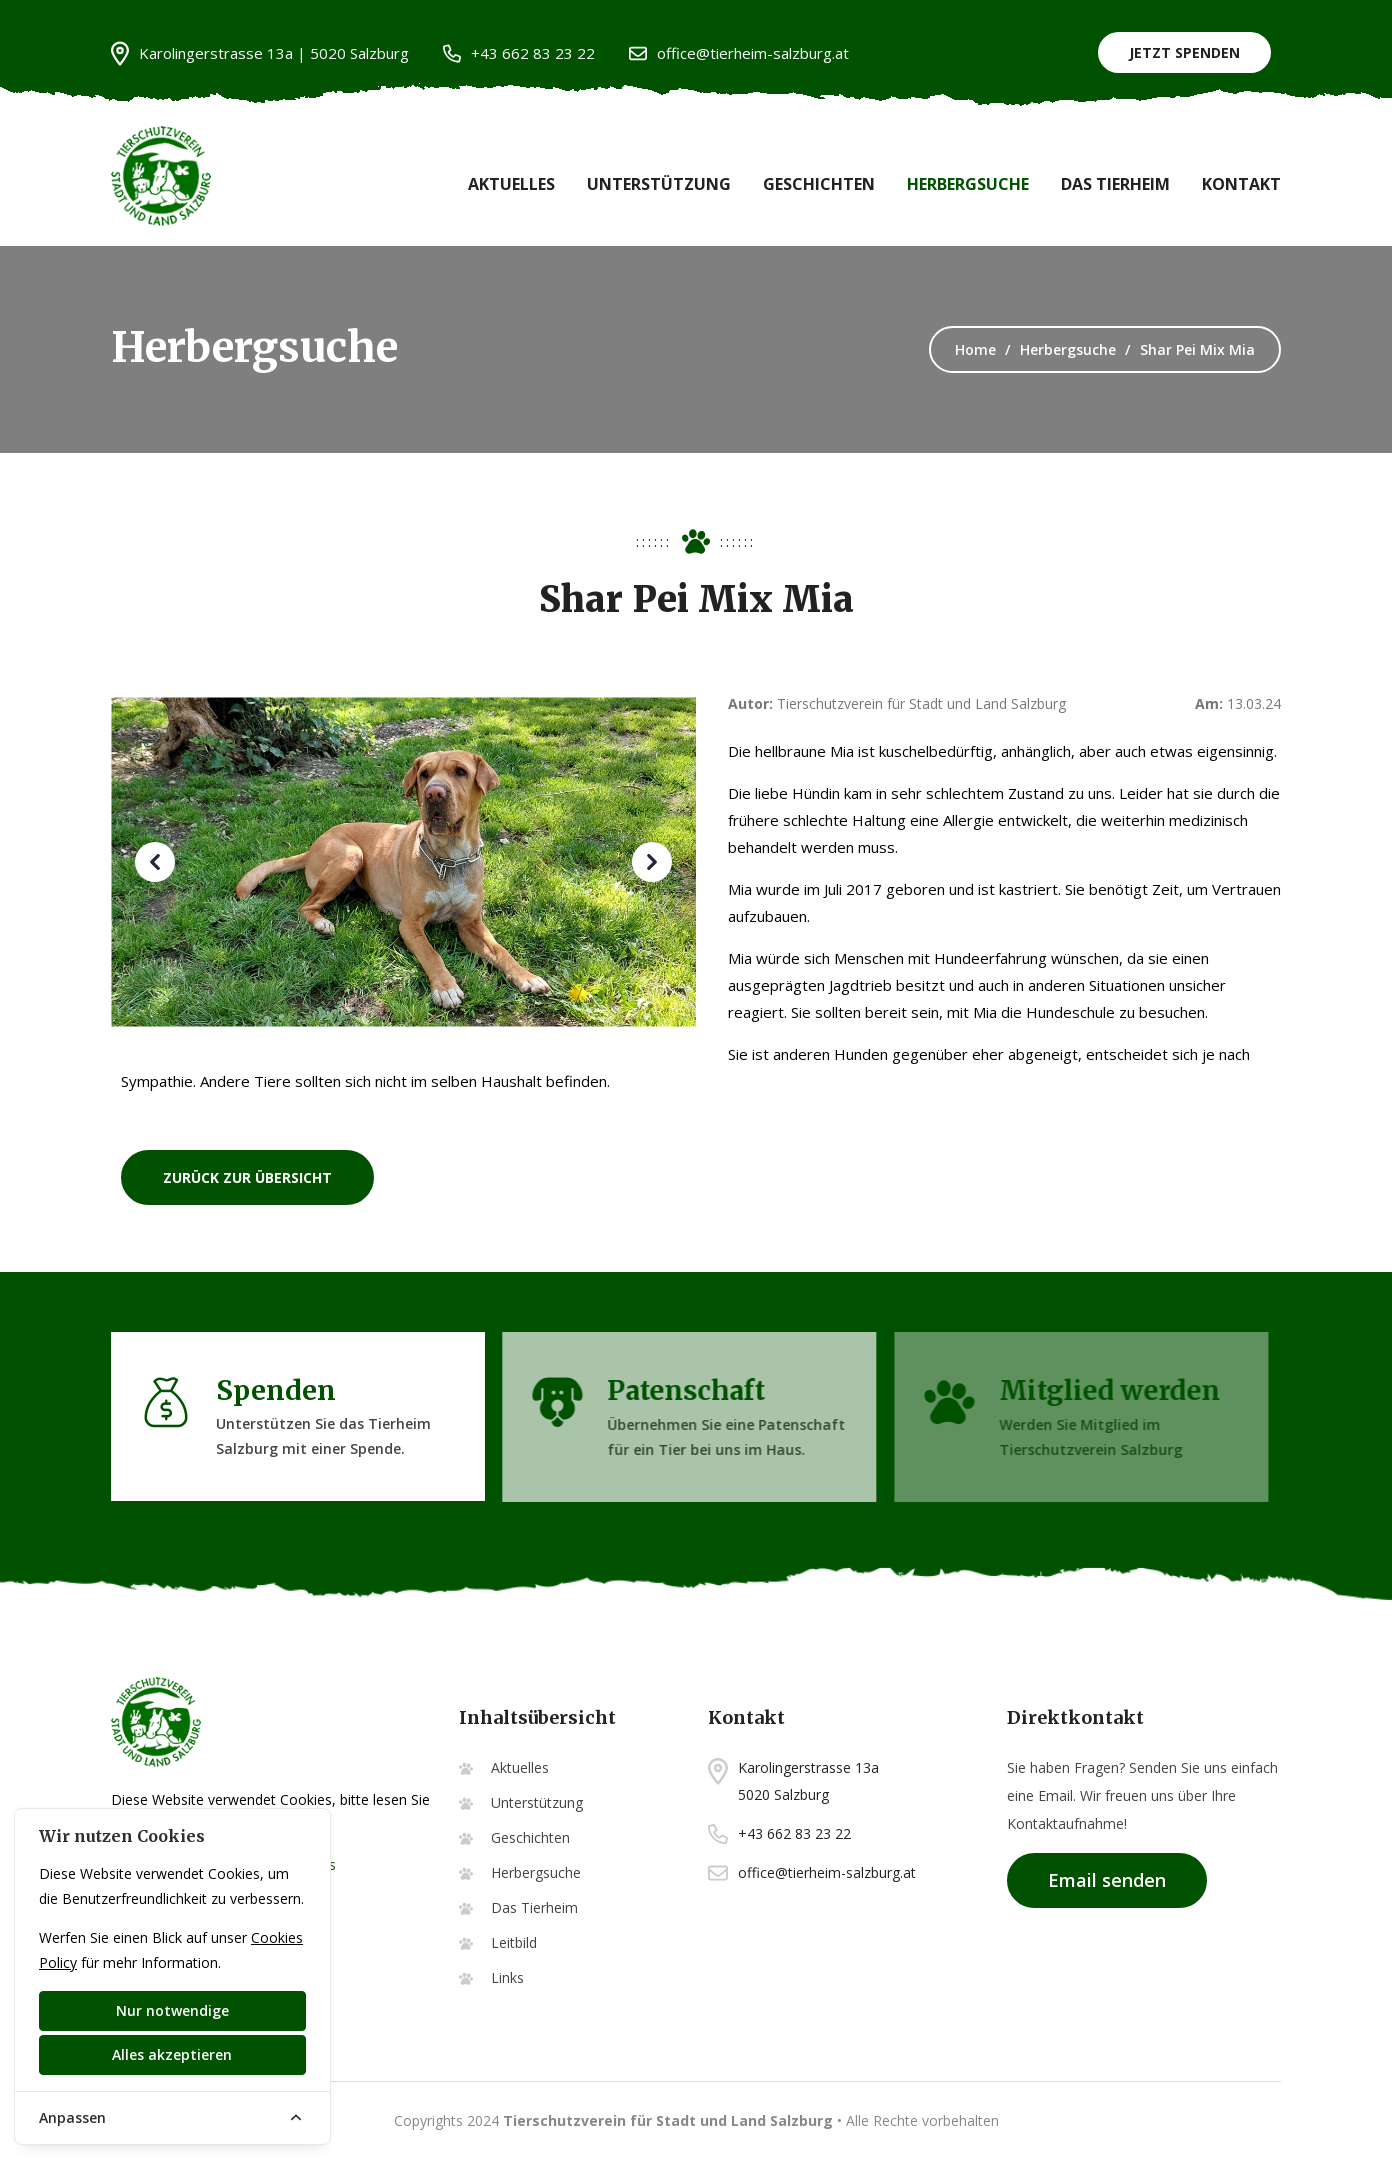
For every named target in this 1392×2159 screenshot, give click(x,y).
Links (507, 1977)
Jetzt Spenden (1184, 52)
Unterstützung (659, 184)
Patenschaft (675, 1389)
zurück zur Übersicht (247, 1176)
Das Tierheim (1115, 184)
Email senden (1107, 1880)
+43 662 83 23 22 (519, 53)
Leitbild (514, 1942)
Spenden (266, 1389)
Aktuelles (511, 184)
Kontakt (1241, 184)
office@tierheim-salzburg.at (739, 53)
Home (975, 349)
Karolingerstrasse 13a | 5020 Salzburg (260, 53)
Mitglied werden (1103, 1389)
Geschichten (819, 184)
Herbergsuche (968, 184)
